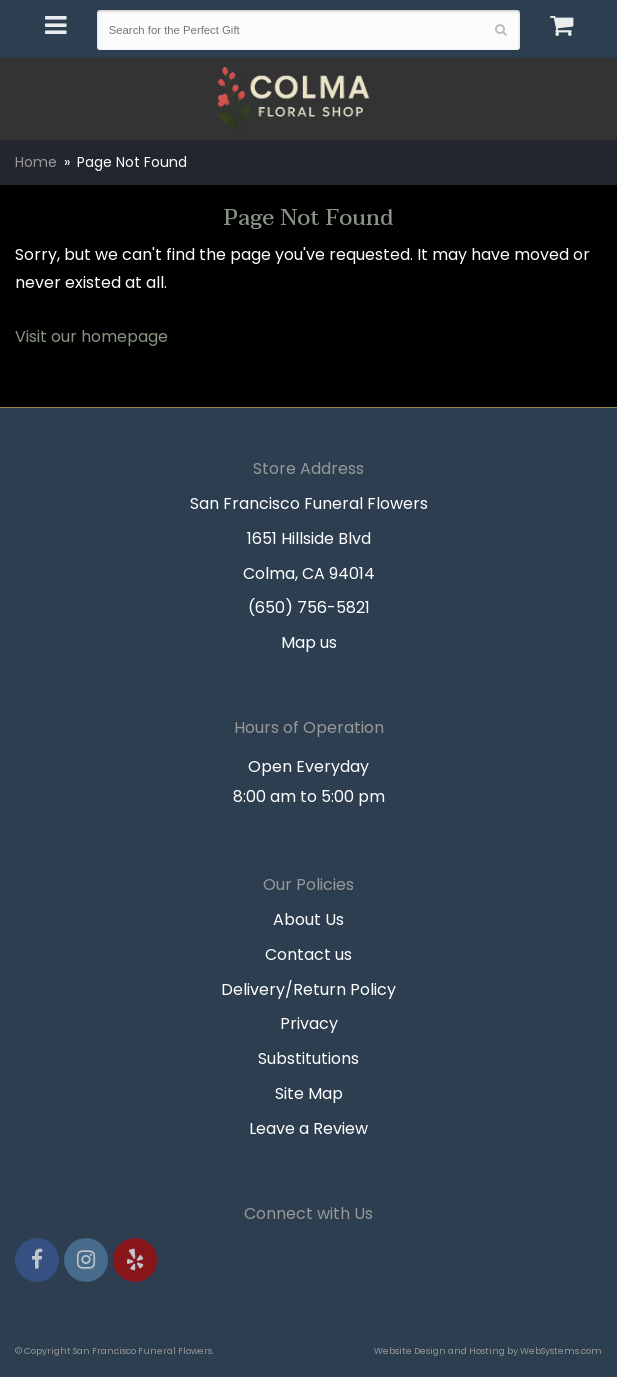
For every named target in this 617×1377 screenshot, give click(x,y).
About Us (308, 919)
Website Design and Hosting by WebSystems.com (488, 1350)
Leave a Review (308, 1128)
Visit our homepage (91, 336)
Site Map (309, 1093)
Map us (309, 642)
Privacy (309, 1023)
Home (36, 162)
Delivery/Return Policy (308, 989)
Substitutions (308, 1058)
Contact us (308, 954)
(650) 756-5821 (309, 607)
